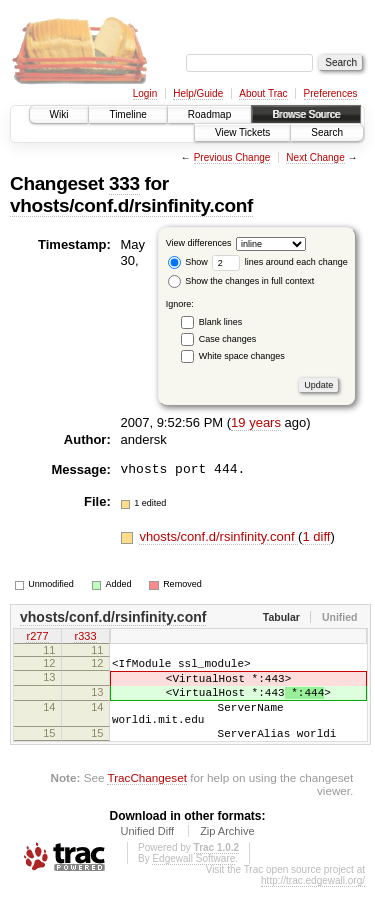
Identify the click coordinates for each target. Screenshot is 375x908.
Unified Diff (147, 852)
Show (188, 262)
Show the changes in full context (241, 281)
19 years (256, 422)
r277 (37, 638)
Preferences (331, 93)
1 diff (316, 536)
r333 (85, 638)
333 (124, 183)
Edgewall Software (193, 879)
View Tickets (242, 132)
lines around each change (280, 262)
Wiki (59, 114)
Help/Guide (198, 93)
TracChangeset (146, 798)
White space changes (242, 356)
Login (145, 93)
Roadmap (209, 114)
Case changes (228, 339)
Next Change (315, 157)
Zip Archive (227, 852)
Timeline (127, 114)
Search (327, 132)
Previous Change (232, 157)
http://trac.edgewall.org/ (313, 901)
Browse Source (306, 114)
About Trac (263, 93)
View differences (199, 243)
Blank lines (221, 322)
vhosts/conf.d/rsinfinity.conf (131, 205)
